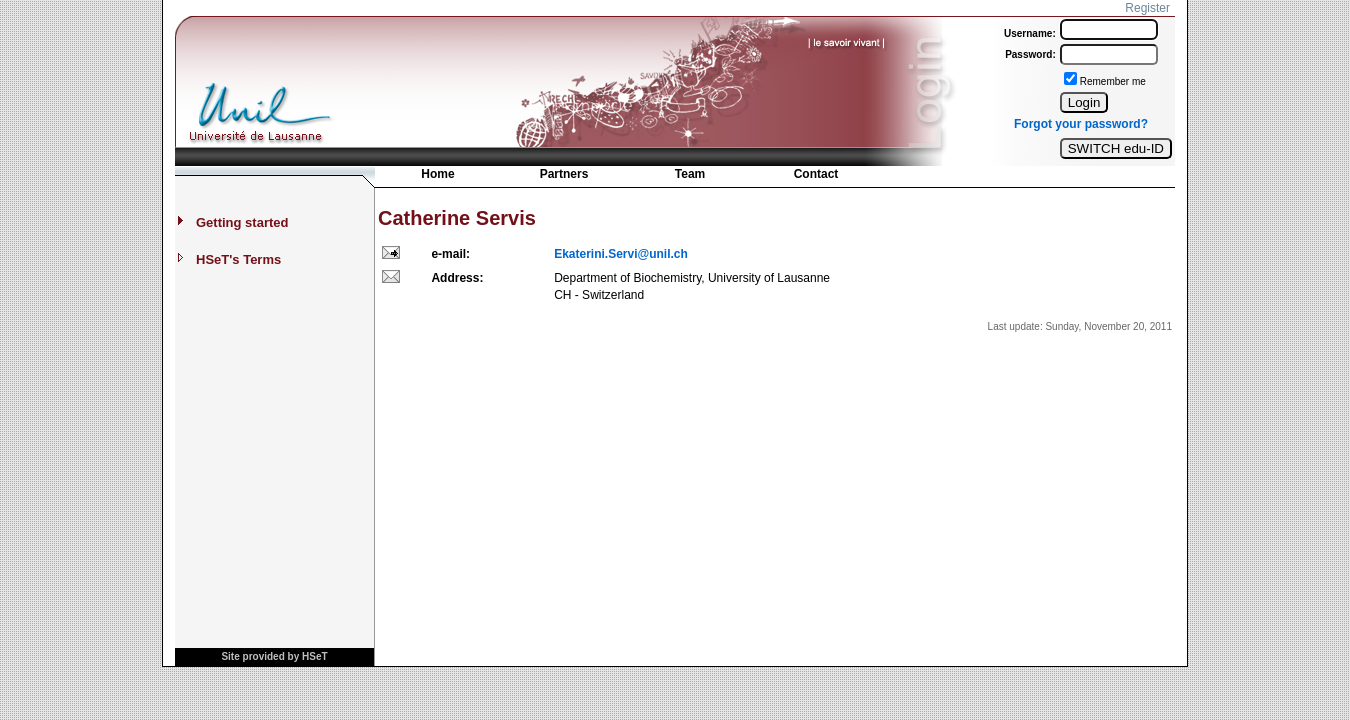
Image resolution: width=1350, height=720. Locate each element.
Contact (816, 174)
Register (1147, 8)
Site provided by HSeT (274, 656)
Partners (564, 174)
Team (690, 174)
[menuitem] (438, 176)
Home (437, 174)
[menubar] (627, 178)
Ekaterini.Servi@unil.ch (621, 254)
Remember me (1113, 81)
